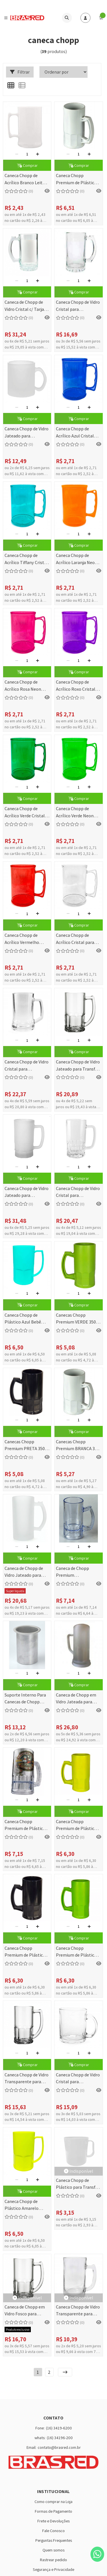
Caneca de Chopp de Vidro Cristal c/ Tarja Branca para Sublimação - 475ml (24, 306)
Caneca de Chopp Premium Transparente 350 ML (76, 1572)
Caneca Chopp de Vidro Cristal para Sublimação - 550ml (78, 1192)
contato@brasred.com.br (59, 2447)
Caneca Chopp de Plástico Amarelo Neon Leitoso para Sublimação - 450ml (24, 2205)
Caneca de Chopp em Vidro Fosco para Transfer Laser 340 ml (26, 2311)
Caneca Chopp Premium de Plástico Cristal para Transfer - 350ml (26, 1826)
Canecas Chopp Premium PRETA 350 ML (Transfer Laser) (25, 1446)
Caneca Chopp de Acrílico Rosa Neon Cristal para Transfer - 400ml (26, 686)
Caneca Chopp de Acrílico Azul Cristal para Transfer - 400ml (77, 433)
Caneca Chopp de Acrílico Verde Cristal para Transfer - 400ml (26, 813)
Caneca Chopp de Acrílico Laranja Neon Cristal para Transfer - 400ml (77, 559)
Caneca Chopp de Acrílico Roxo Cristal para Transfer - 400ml (77, 686)
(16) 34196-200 (60, 2437)
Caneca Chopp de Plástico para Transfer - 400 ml (77, 2184)
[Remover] (16, 154)
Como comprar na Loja (53, 2501)
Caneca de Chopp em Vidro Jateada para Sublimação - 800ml (76, 1699)
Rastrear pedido (53, 2559)
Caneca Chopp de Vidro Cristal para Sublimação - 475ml (78, 306)
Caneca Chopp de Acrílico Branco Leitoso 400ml (27, 180)
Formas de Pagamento (53, 2511)
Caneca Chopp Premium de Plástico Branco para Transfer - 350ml (78, 180)
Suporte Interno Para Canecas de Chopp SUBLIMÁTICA (25, 1699)
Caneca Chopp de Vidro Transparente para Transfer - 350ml (78, 2311)
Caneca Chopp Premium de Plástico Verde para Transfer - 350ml (76, 1952)
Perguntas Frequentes (53, 2540)
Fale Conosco (53, 2530)
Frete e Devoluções (53, 2521)
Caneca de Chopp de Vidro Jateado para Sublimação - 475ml (24, 1572)
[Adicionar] (37, 154)
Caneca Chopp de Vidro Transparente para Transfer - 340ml (27, 2079)
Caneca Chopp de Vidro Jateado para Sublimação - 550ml (27, 1192)
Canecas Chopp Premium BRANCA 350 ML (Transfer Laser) (77, 1446)
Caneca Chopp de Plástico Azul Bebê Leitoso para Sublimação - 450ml (24, 1319)
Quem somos (53, 2550)
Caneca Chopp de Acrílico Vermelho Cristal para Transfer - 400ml (26, 939)
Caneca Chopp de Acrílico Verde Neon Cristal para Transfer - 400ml (77, 813)
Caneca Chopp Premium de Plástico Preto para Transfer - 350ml (25, 1952)
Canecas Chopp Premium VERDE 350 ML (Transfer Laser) (76, 1319)
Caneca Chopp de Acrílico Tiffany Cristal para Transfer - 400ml (26, 559)
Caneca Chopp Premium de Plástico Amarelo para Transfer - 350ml (78, 1826)
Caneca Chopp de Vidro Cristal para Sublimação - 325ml (78, 2079)
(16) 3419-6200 (59, 2428)
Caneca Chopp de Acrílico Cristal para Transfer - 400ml (75, 939)
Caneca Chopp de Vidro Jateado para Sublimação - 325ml (27, 433)
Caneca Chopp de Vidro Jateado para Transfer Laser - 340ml (78, 1066)
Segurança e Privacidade (53, 2569)
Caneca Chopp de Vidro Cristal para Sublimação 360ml (27, 1066)
